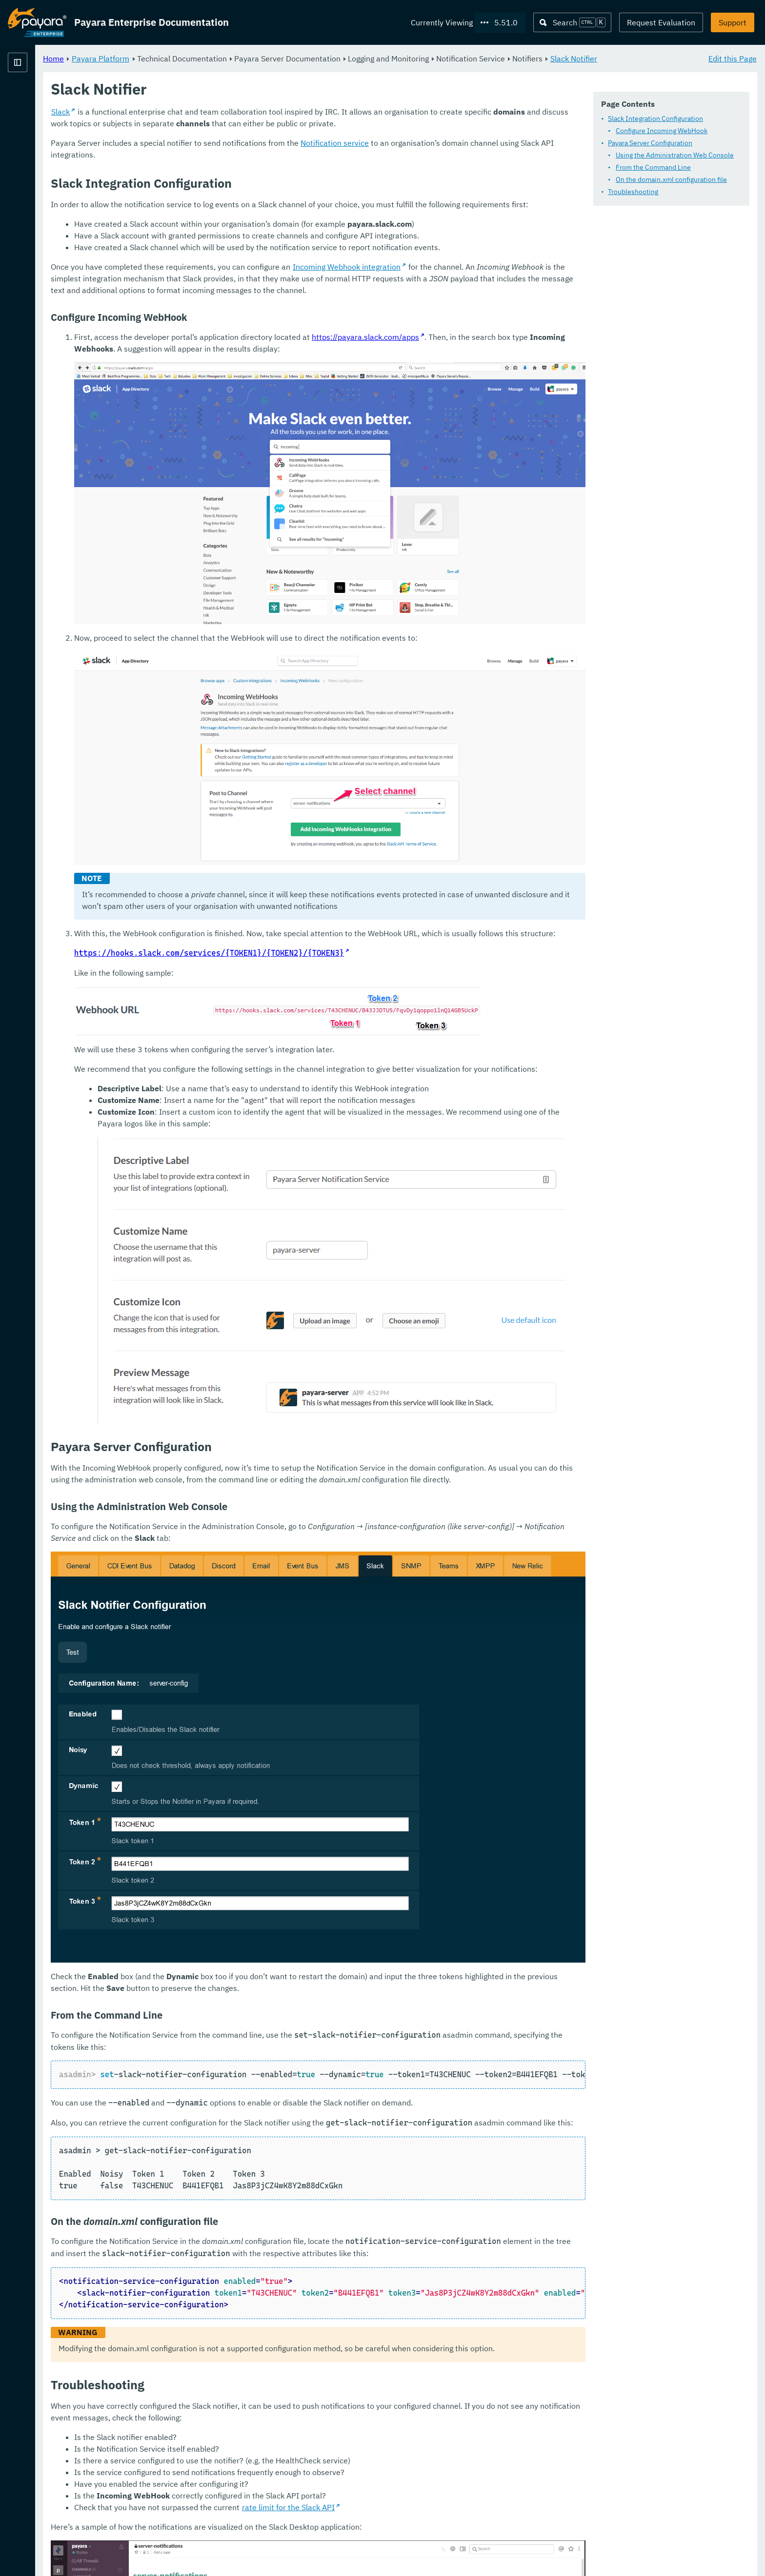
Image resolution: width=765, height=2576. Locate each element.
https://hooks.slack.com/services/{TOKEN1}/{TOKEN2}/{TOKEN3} (330, 898)
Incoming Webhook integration (468, 290)
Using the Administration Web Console (675, 155)
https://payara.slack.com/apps (487, 372)
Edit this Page (732, 58)
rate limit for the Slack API (409, 2347)
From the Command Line (653, 167)
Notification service (456, 155)
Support (732, 22)
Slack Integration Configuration (655, 119)
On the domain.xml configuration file (671, 180)
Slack (182, 124)
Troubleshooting (633, 192)
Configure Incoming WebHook (661, 131)
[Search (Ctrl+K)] (572, 22)
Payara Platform (37, 97)
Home (174, 58)
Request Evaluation (661, 22)
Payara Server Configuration (650, 143)
